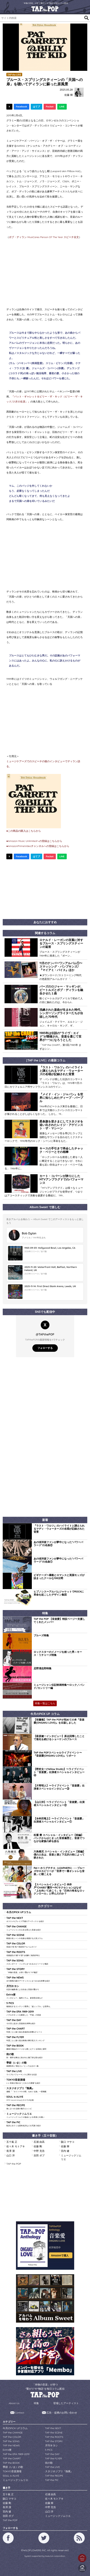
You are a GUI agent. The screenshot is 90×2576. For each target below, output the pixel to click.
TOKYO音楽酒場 (45, 2081)
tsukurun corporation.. (55, 2556)
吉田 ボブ (39, 2155)
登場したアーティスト (66, 2403)
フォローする (45, 1348)
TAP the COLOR (45, 1945)
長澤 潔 (10, 2151)
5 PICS (45, 2004)
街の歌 (45, 2056)
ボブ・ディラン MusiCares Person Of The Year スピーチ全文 (44, 237)
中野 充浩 (39, 2151)
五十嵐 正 (11, 2141)
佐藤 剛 (38, 2146)
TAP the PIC (45, 2124)
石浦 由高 (39, 2141)
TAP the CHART (45, 2030)
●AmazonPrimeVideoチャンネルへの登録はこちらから (37, 846)
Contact (19, 2412)
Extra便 (45, 1996)
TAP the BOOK (45, 2047)
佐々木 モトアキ (15, 2146)
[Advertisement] (45, 888)
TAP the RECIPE (45, 2107)
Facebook (21, 106)
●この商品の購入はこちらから (23, 830)
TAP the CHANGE (45, 1928)
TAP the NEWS (45, 1979)
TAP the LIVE (45, 2073)
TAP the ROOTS (45, 1953)
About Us (14, 2403)
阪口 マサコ (67, 2141)
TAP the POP (13, 2163)
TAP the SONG (45, 1962)
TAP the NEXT (45, 1919)
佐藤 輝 (68, 95)
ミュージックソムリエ (45, 2115)
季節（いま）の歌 (45, 2064)
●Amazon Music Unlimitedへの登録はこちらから (34, 841)
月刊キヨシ (45, 1987)
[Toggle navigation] (83, 9)
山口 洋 (10, 2155)
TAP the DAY (45, 2021)
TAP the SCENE (45, 1936)
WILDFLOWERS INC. (34, 2550)
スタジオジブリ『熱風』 (45, 2090)
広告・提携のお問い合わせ (62, 2412)
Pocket (50, 106)
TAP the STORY (45, 1970)
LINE (62, 106)
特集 (36, 2403)
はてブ (36, 106)
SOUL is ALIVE (45, 2098)
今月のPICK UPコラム (18, 1912)
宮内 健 (65, 2151)
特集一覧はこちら (45, 1703)
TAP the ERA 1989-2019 (45, 2013)
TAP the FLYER (45, 2039)
